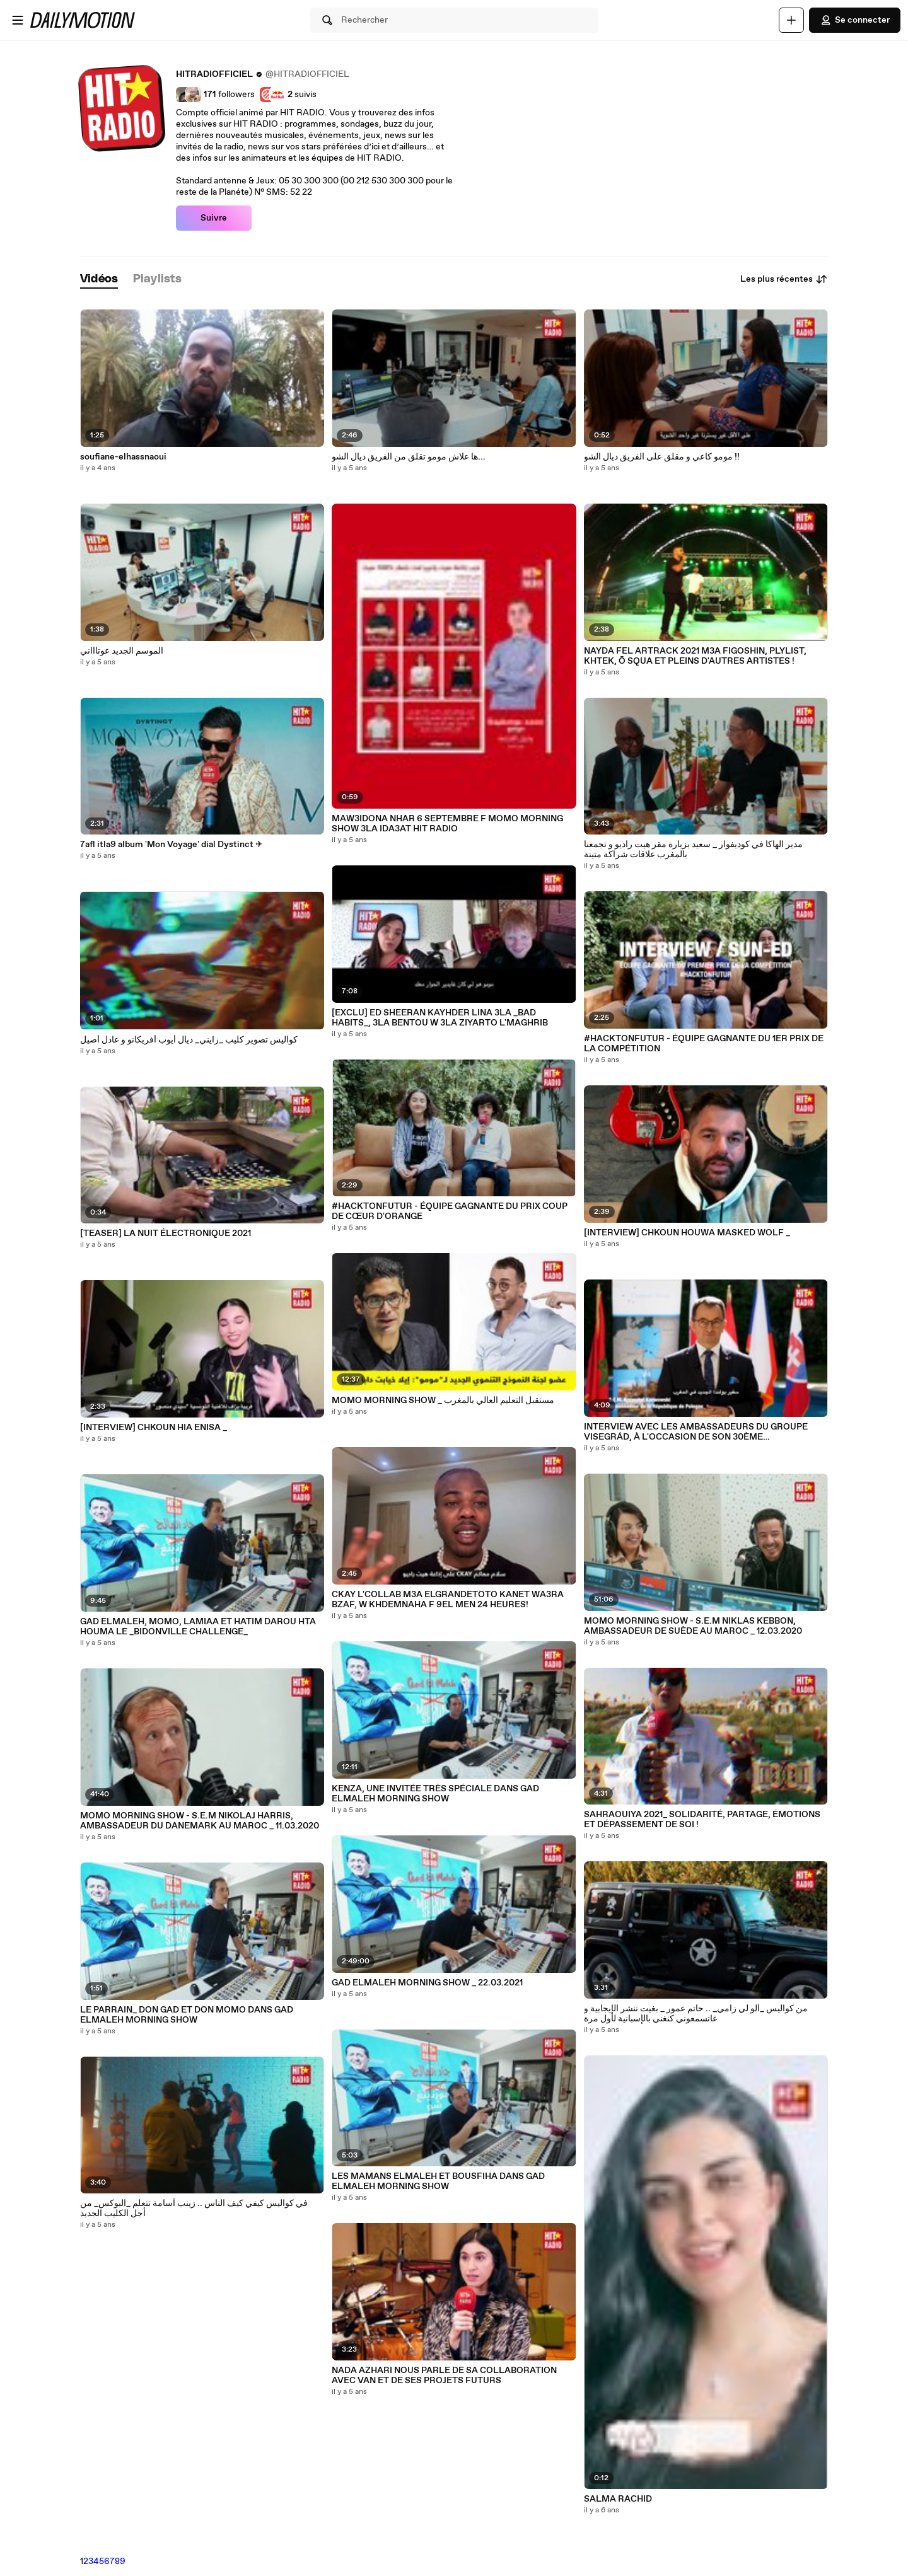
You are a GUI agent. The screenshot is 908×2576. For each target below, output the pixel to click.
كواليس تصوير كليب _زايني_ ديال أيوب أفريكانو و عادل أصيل (189, 1040)
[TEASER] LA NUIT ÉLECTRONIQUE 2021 (165, 1233)
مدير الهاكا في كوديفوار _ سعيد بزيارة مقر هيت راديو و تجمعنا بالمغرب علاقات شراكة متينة (693, 850)
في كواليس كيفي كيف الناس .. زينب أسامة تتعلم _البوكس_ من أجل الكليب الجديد (194, 2208)
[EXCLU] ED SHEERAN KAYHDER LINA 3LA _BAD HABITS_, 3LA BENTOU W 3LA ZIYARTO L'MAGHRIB (440, 1018)
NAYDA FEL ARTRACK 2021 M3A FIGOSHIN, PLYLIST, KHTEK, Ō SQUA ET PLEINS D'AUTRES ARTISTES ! (695, 656)
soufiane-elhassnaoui (123, 457)
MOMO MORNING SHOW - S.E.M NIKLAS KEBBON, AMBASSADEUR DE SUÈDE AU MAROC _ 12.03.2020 (693, 1626)
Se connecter (855, 20)
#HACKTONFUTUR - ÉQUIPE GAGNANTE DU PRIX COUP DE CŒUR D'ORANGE (450, 1211)
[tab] (99, 279)
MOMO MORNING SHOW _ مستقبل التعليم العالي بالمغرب (443, 1400)
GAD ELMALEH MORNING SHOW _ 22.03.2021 (427, 1983)
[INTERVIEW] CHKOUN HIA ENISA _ (153, 1428)
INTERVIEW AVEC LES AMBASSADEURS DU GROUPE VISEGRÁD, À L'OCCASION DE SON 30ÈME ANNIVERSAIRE (696, 1432)
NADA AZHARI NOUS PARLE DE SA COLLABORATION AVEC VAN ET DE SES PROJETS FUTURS (444, 2375)
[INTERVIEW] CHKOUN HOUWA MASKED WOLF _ (687, 1233)
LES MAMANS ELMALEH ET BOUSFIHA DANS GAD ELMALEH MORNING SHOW (438, 2181)
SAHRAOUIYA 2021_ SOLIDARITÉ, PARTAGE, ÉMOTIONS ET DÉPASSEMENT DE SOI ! (702, 1820)
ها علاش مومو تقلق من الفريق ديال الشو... (409, 457)
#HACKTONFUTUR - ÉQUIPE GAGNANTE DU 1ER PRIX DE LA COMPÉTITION (704, 1044)
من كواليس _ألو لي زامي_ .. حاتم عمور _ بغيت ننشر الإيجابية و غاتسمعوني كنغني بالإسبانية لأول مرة (696, 2014)
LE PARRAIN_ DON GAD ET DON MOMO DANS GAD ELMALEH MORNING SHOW (186, 2015)
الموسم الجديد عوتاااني (121, 651)
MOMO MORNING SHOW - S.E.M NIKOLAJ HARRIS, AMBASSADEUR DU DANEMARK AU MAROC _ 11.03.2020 (199, 1821)
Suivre (214, 218)
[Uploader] (791, 20)
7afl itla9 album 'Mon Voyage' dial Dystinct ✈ (171, 845)
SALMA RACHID (618, 2499)
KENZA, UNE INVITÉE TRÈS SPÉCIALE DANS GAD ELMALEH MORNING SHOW (435, 1794)
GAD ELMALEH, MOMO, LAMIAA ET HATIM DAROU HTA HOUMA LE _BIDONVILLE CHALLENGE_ (198, 1627)
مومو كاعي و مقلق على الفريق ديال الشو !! (662, 457)
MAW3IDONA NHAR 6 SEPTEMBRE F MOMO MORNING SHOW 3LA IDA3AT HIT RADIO (447, 824)
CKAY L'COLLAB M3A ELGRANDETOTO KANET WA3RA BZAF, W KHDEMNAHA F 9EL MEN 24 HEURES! (448, 1600)
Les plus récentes (784, 279)
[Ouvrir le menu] (18, 20)
